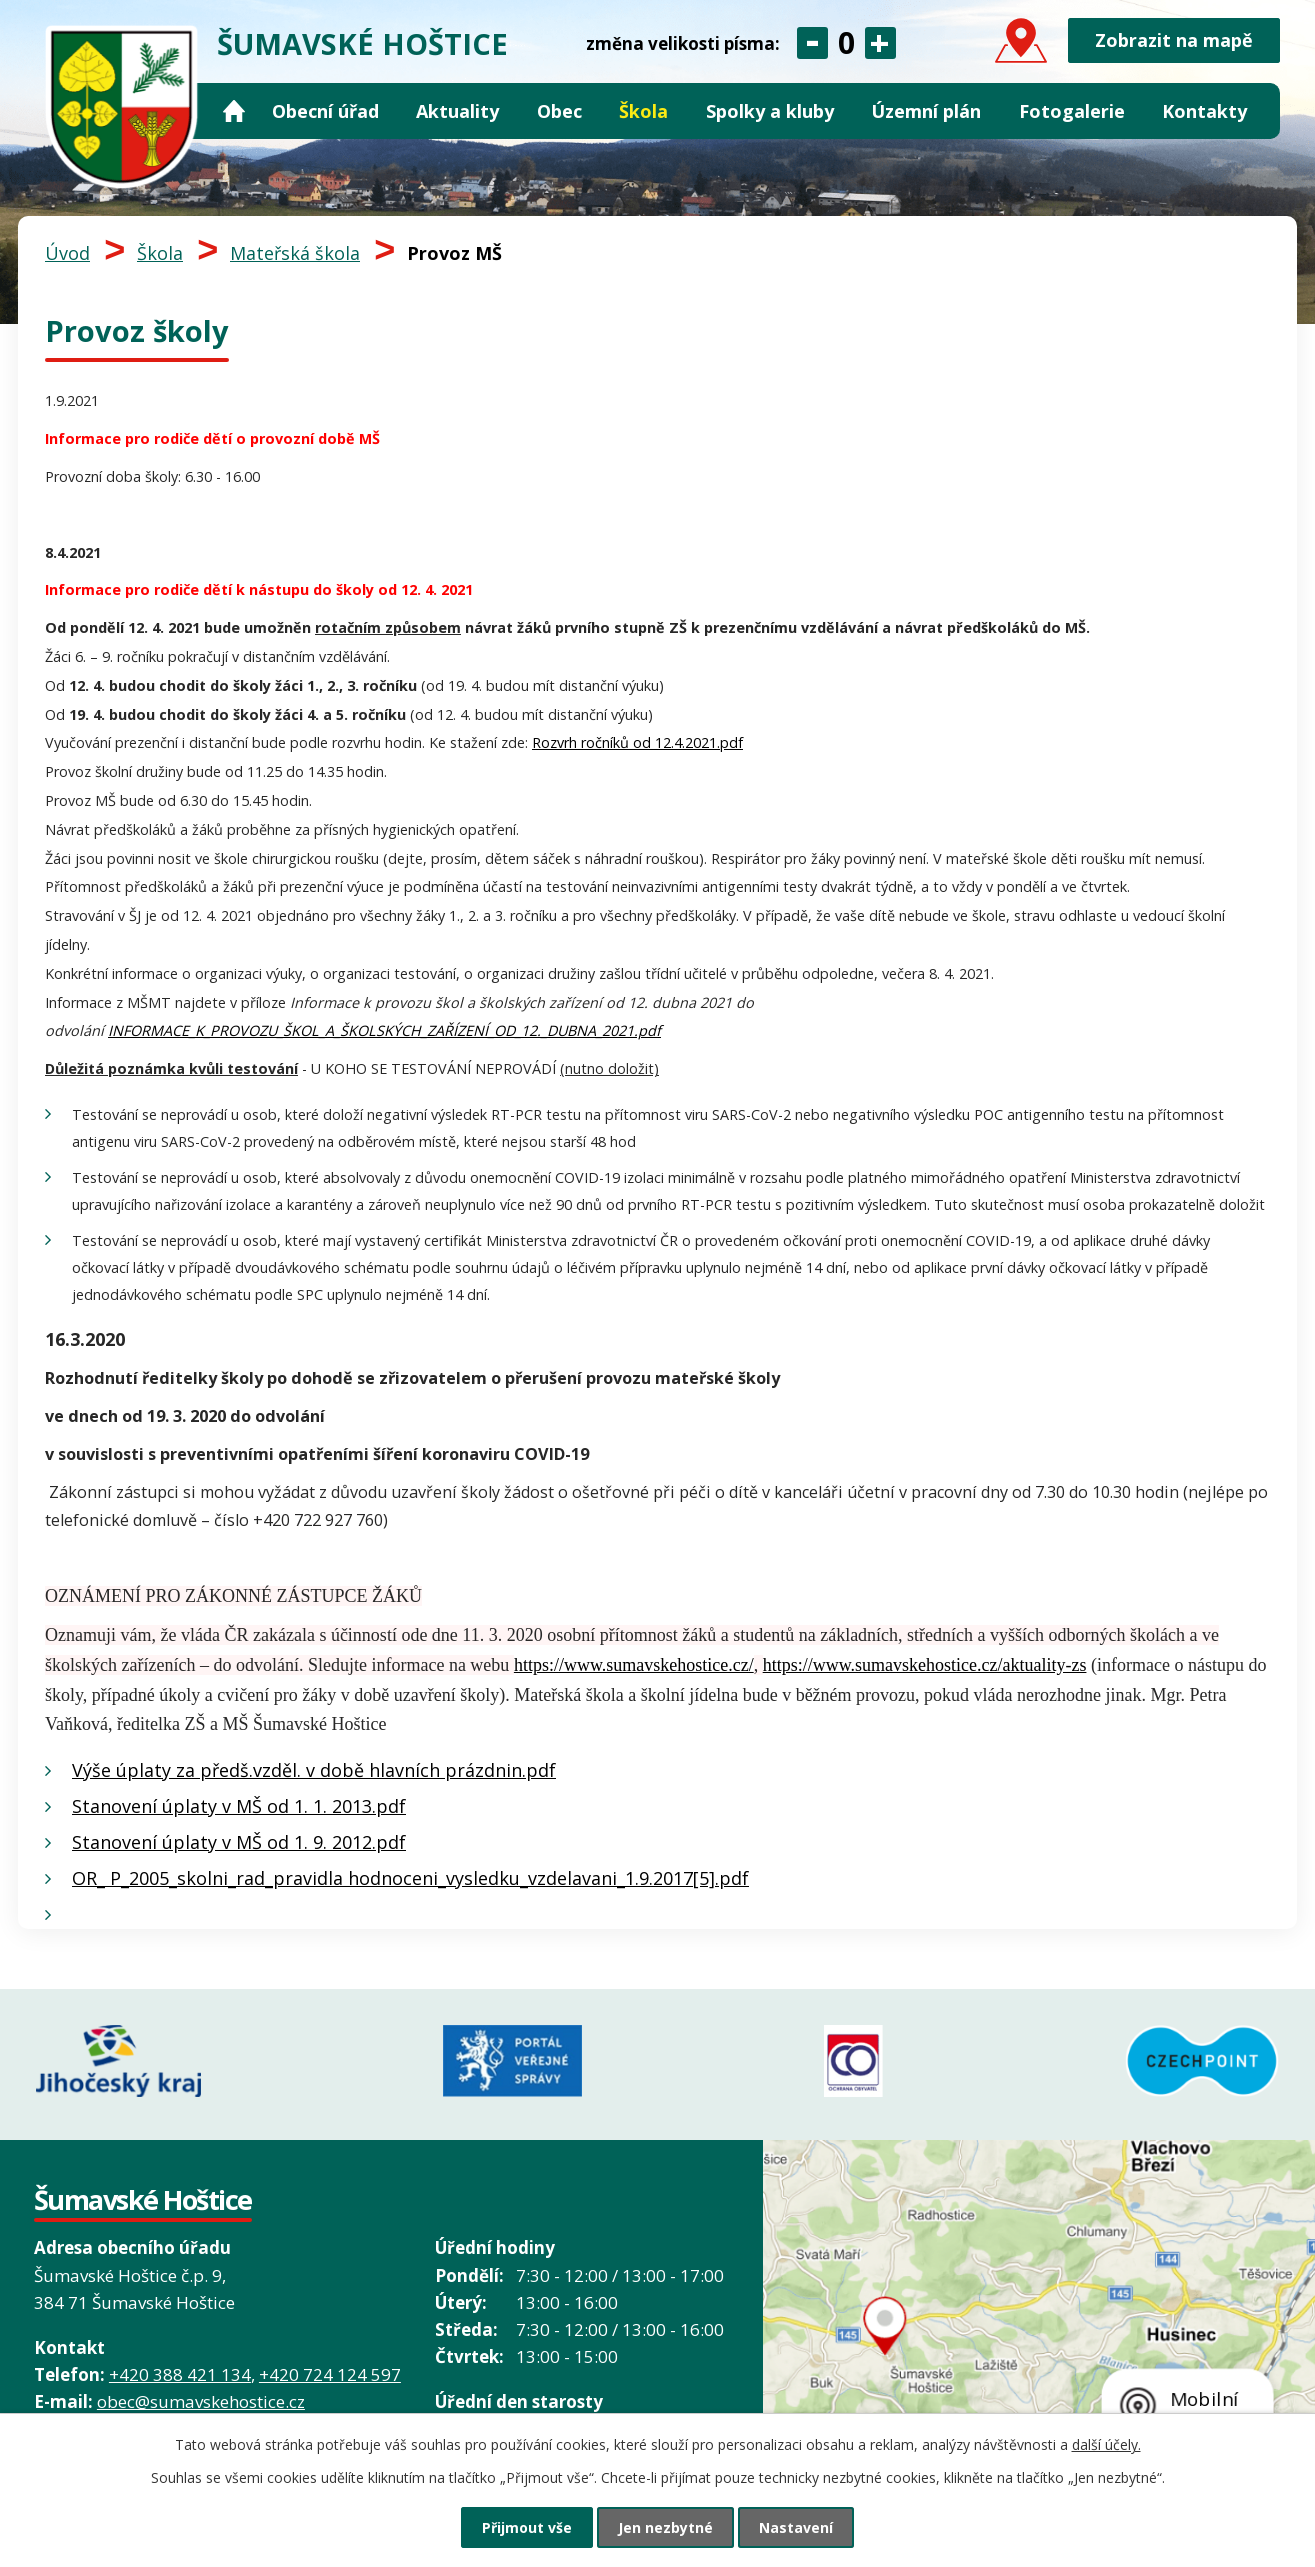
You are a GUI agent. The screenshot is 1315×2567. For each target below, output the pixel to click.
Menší (812, 43)
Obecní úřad (325, 111)
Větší (880, 43)
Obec (559, 111)
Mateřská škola (295, 253)
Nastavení (796, 2527)
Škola (643, 111)
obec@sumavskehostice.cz (201, 2401)
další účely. (1106, 2444)
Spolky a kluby (770, 111)
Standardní (846, 43)
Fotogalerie (1072, 111)
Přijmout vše (527, 2527)
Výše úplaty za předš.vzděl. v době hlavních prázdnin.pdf (314, 1770)
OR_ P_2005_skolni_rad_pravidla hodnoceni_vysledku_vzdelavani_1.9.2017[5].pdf (410, 1878)
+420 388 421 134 (180, 2374)
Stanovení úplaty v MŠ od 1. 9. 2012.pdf (239, 1842)
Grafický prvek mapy (1039, 2353)
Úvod (235, 111)
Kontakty (1204, 111)
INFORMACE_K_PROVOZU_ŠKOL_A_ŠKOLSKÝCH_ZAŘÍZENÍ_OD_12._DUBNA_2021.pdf (384, 1030)
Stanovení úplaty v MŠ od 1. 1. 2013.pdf (239, 1806)
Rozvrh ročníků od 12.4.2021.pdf (637, 742)
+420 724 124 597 (330, 2374)
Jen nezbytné (665, 2527)
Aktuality (457, 111)
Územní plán (926, 111)
